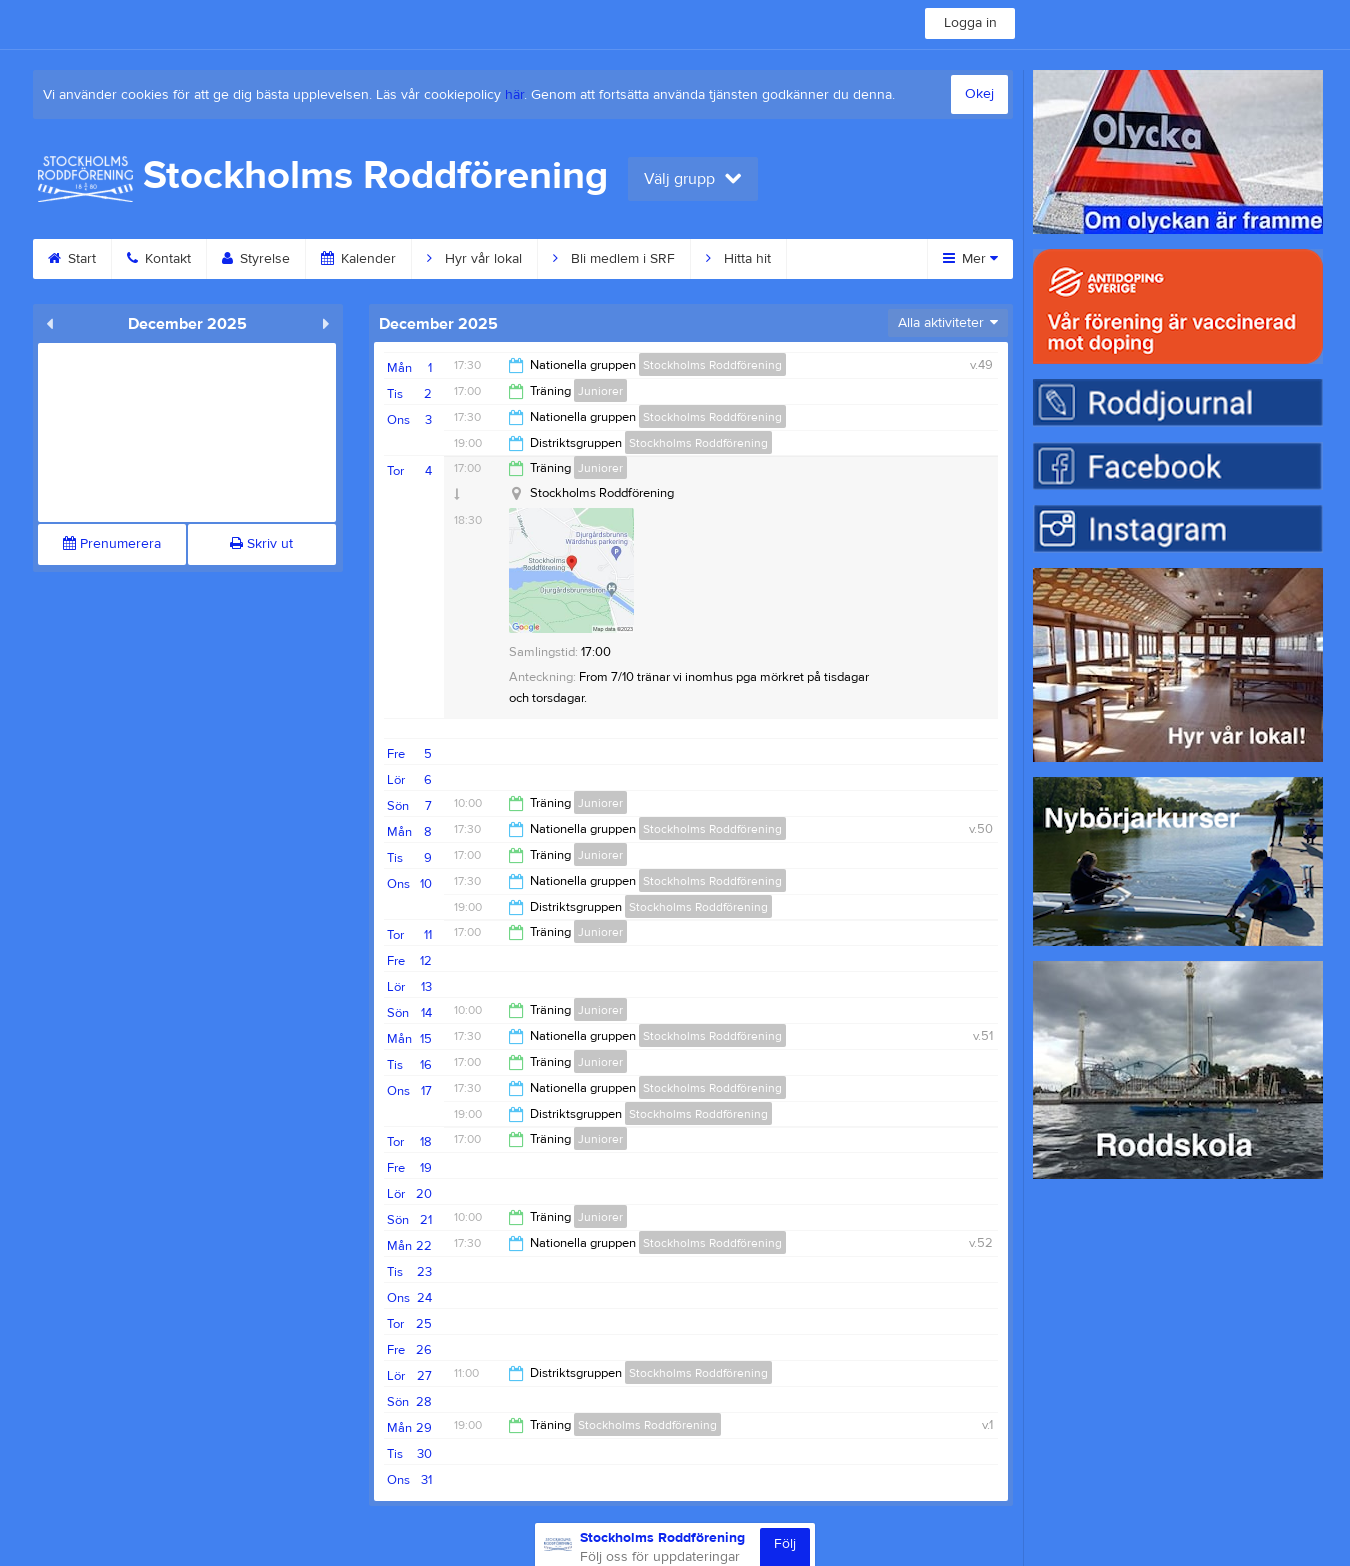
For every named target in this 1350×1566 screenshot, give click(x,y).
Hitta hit (738, 259)
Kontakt (159, 259)
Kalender (358, 259)
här (514, 95)
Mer (970, 259)
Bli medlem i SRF (614, 259)
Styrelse (256, 259)
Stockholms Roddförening (712, 365)
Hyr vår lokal (474, 259)
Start (72, 259)
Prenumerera (112, 544)
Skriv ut (261, 544)
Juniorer (600, 391)
